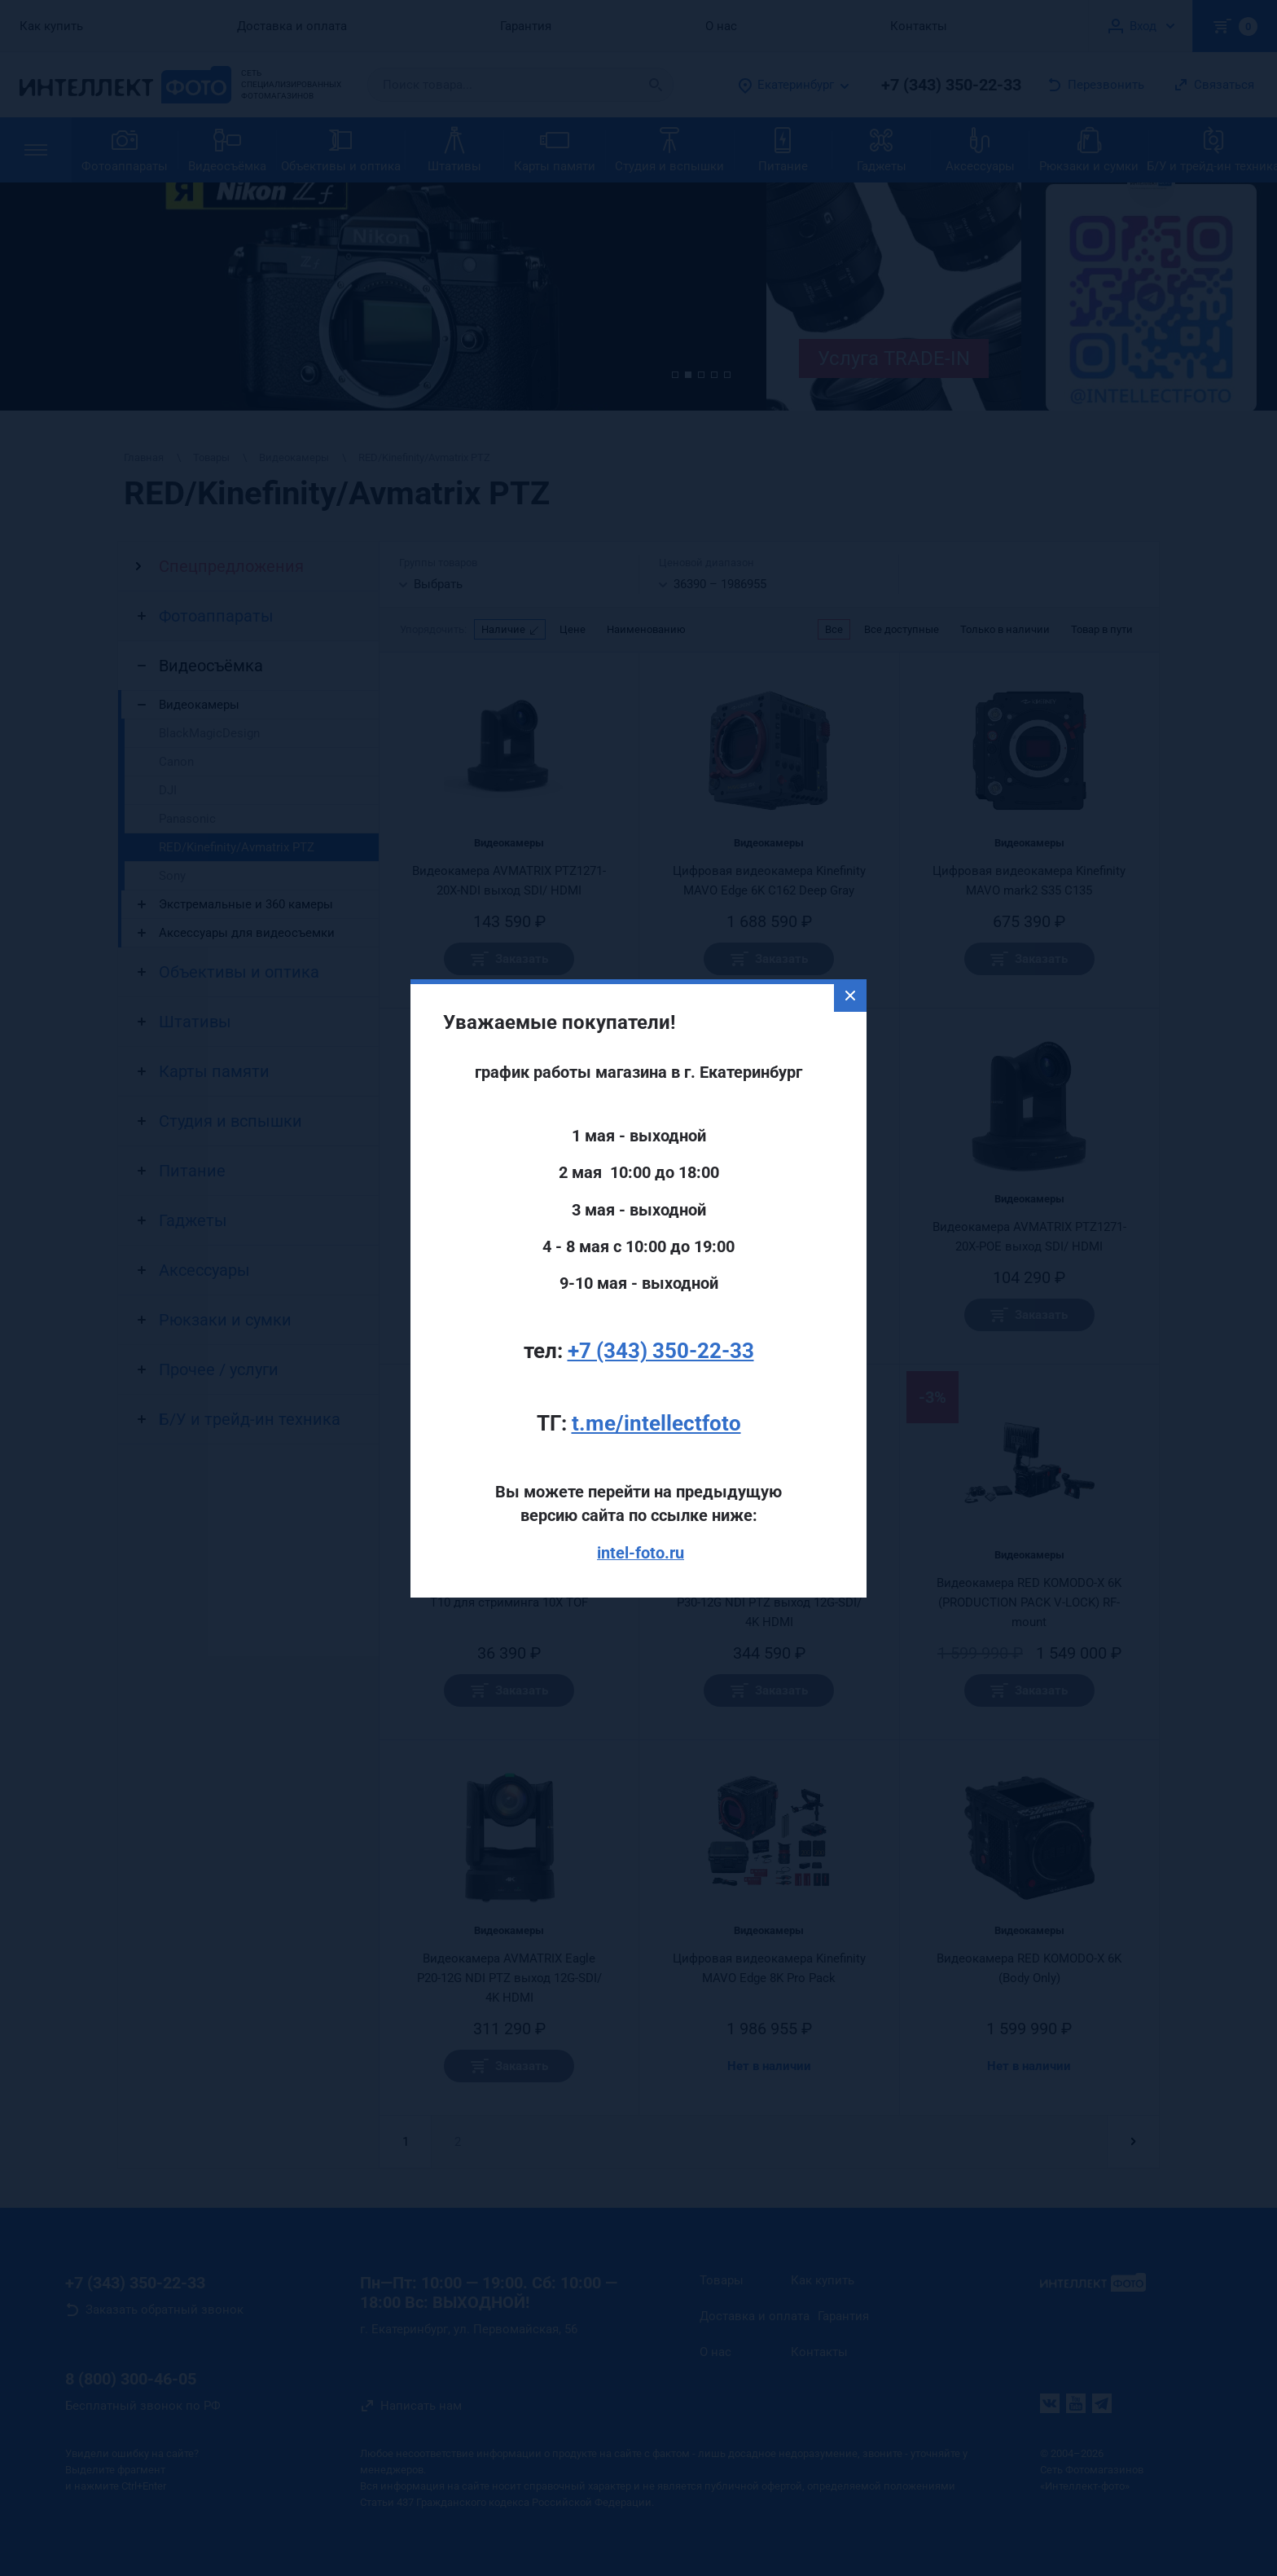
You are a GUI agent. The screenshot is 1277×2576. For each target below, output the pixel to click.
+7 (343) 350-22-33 (661, 1277)
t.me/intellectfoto (656, 1350)
